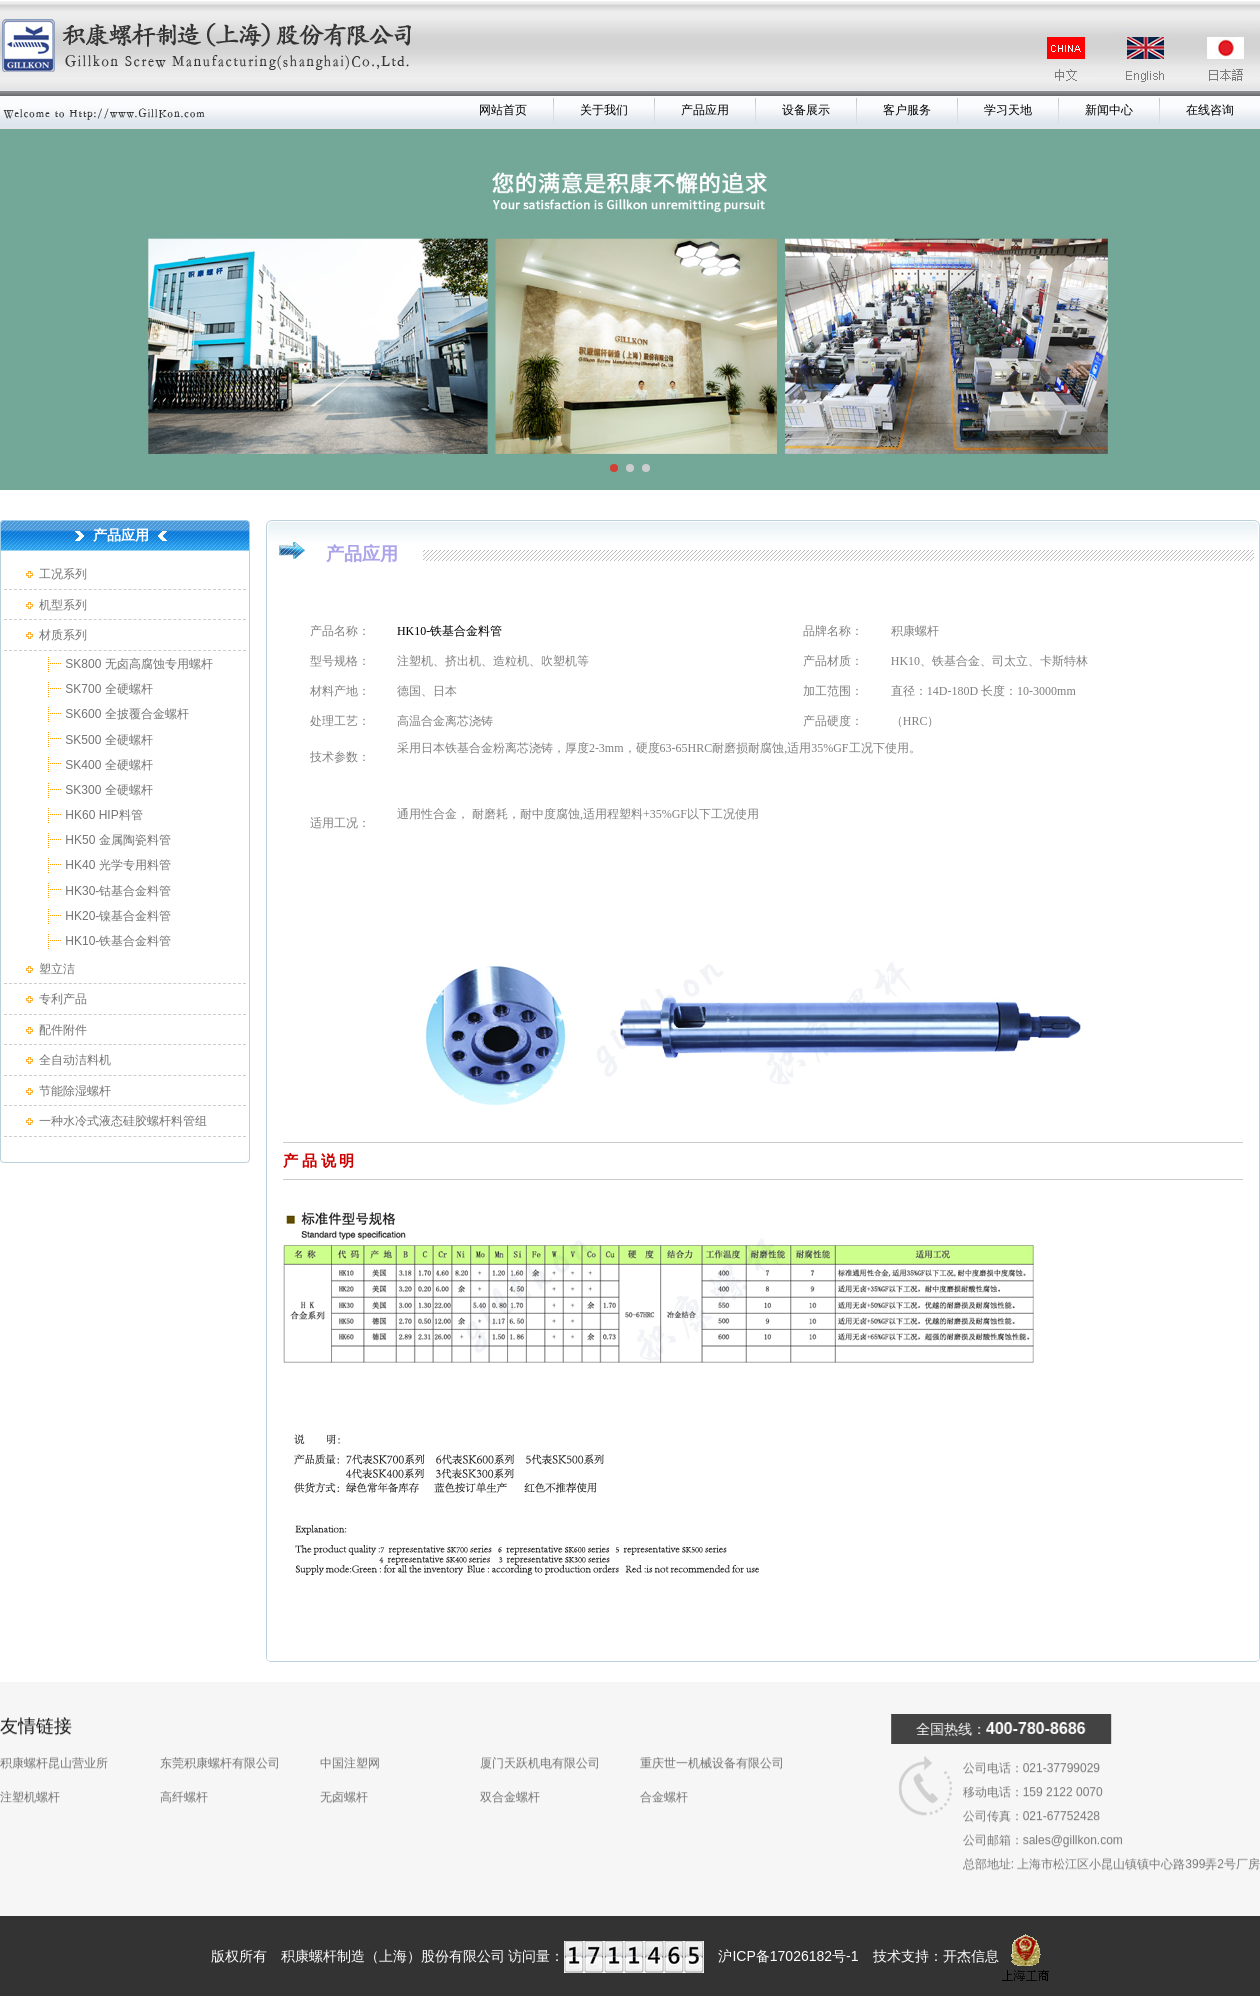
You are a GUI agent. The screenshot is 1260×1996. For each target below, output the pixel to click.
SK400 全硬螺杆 (107, 765)
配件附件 (63, 1030)
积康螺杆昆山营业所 (54, 1740)
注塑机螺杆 (30, 1774)
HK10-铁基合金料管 (116, 941)
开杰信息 (971, 1956)
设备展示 (806, 110)
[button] (614, 468)
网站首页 (503, 110)
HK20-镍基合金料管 (116, 916)
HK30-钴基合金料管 (116, 891)
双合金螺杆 (510, 1774)
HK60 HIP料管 (102, 815)
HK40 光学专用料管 (116, 865)
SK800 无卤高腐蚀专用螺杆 (137, 664)
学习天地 (1008, 110)
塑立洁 (57, 969)
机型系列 (63, 605)
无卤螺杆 (344, 1774)
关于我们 (604, 110)
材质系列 (63, 635)
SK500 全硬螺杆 (107, 740)
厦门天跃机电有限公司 (540, 1740)
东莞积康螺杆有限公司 (220, 1740)
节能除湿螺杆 (75, 1091)
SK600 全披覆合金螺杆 (125, 714)
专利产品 (63, 999)
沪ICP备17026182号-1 (788, 1956)
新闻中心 (1109, 110)
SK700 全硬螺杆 (107, 689)
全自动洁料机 (75, 1060)
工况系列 (63, 574)
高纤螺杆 (184, 1774)
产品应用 (705, 110)
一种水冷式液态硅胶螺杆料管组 (123, 1121)
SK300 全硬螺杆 (107, 790)
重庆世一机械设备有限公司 (712, 1740)
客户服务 (907, 110)
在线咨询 (1210, 110)
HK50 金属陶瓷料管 (116, 840)
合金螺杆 (664, 1774)
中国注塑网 (350, 1740)
